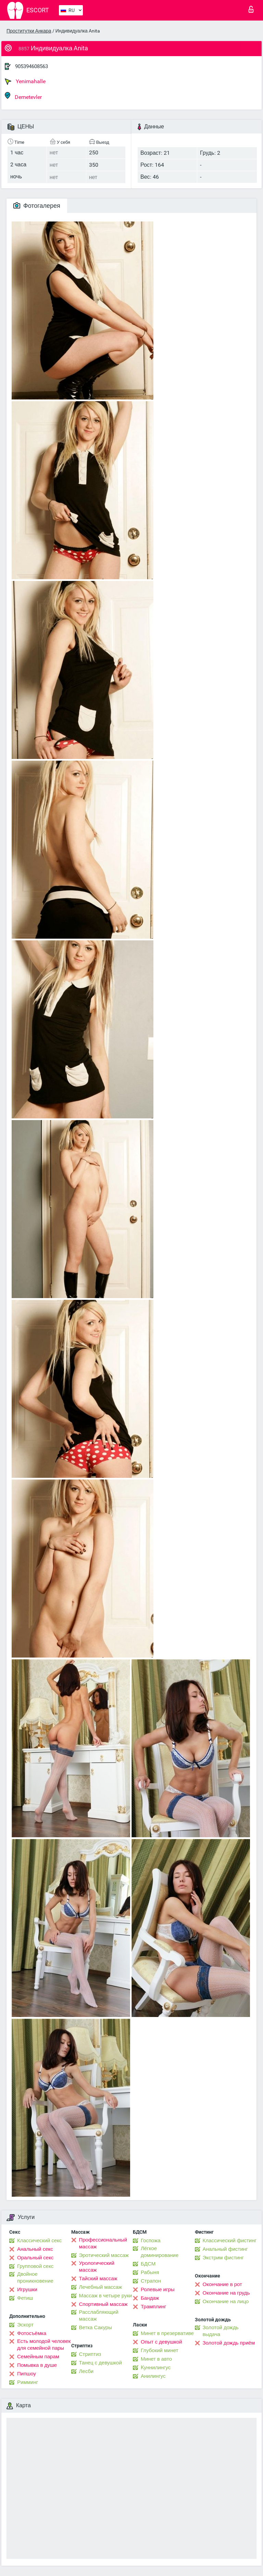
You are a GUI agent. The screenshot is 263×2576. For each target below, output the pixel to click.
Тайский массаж (98, 2278)
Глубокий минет (159, 2350)
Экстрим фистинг (223, 2258)
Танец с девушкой (100, 2363)
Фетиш (25, 2298)
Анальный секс (35, 2249)
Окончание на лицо (226, 2301)
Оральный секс (35, 2258)
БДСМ (148, 2264)
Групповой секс (35, 2266)
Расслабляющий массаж (98, 2315)
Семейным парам (38, 2356)
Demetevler (23, 96)
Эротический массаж (104, 2255)
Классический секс (39, 2240)
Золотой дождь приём (229, 2343)
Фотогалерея (36, 205)
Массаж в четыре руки (105, 2296)
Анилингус (153, 2376)
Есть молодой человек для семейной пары (44, 2344)
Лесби (86, 2371)
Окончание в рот (222, 2284)
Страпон (151, 2281)
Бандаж (150, 2298)
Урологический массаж (96, 2266)
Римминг (27, 2382)
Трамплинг (153, 2307)
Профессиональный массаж (103, 2243)
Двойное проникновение (35, 2277)
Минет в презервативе (167, 2333)
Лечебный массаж (100, 2287)
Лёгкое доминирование (159, 2251)
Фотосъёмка (31, 2333)
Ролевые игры (158, 2289)
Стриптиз (90, 2354)
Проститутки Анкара (29, 31)
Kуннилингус (156, 2367)
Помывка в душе (37, 2365)
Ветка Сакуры (95, 2327)
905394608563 (31, 66)
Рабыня (150, 2272)
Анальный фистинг (225, 2249)
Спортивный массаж (103, 2304)
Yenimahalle (25, 81)
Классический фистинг (229, 2240)
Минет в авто (156, 2359)
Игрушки (27, 2289)
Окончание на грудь (226, 2293)
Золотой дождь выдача (221, 2330)
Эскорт (25, 2325)
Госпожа (151, 2240)
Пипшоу (26, 2374)
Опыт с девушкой (161, 2342)
